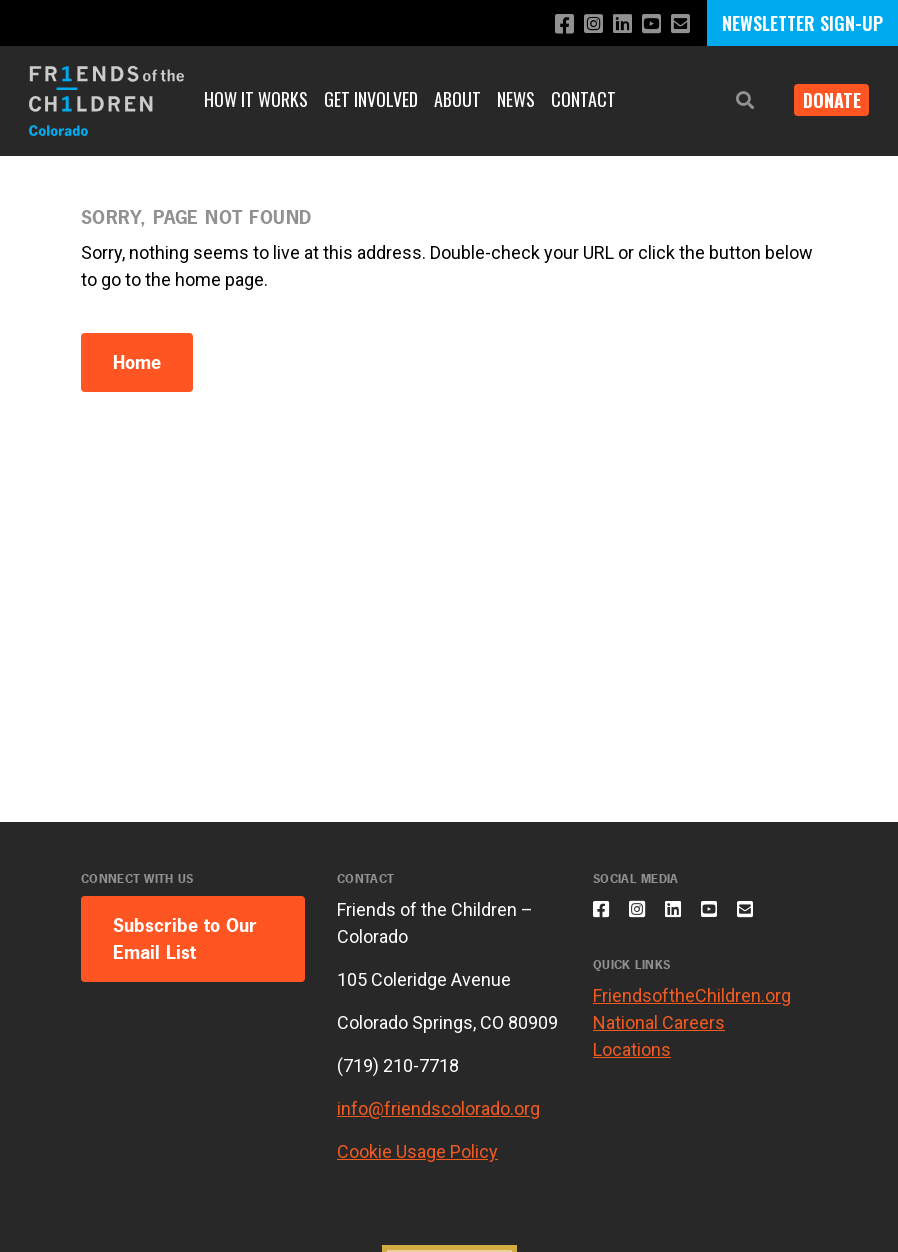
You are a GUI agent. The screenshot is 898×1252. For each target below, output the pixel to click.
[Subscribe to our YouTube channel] (646, 24)
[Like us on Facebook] (550, 24)
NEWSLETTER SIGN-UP (802, 23)
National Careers (659, 1033)
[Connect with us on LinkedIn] (614, 24)
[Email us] (678, 24)
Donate (824, 100)
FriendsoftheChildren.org (692, 1006)
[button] (730, 100)
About (457, 99)
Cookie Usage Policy (417, 1151)
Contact (583, 99)
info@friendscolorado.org (438, 1108)
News (516, 99)
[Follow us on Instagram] (582, 24)
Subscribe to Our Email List (185, 939)
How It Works (256, 99)
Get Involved (371, 99)
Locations (632, 1060)
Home (137, 362)
